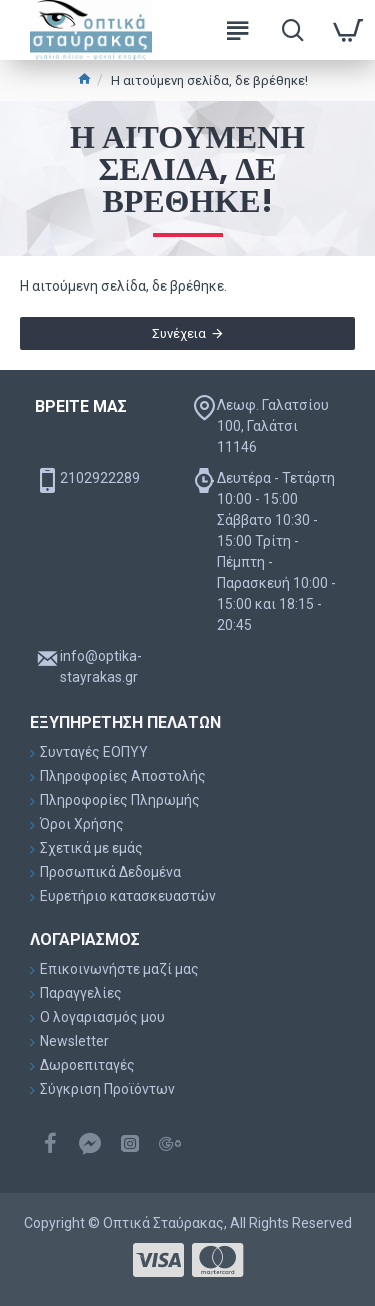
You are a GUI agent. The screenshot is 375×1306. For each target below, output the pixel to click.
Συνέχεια (179, 333)
